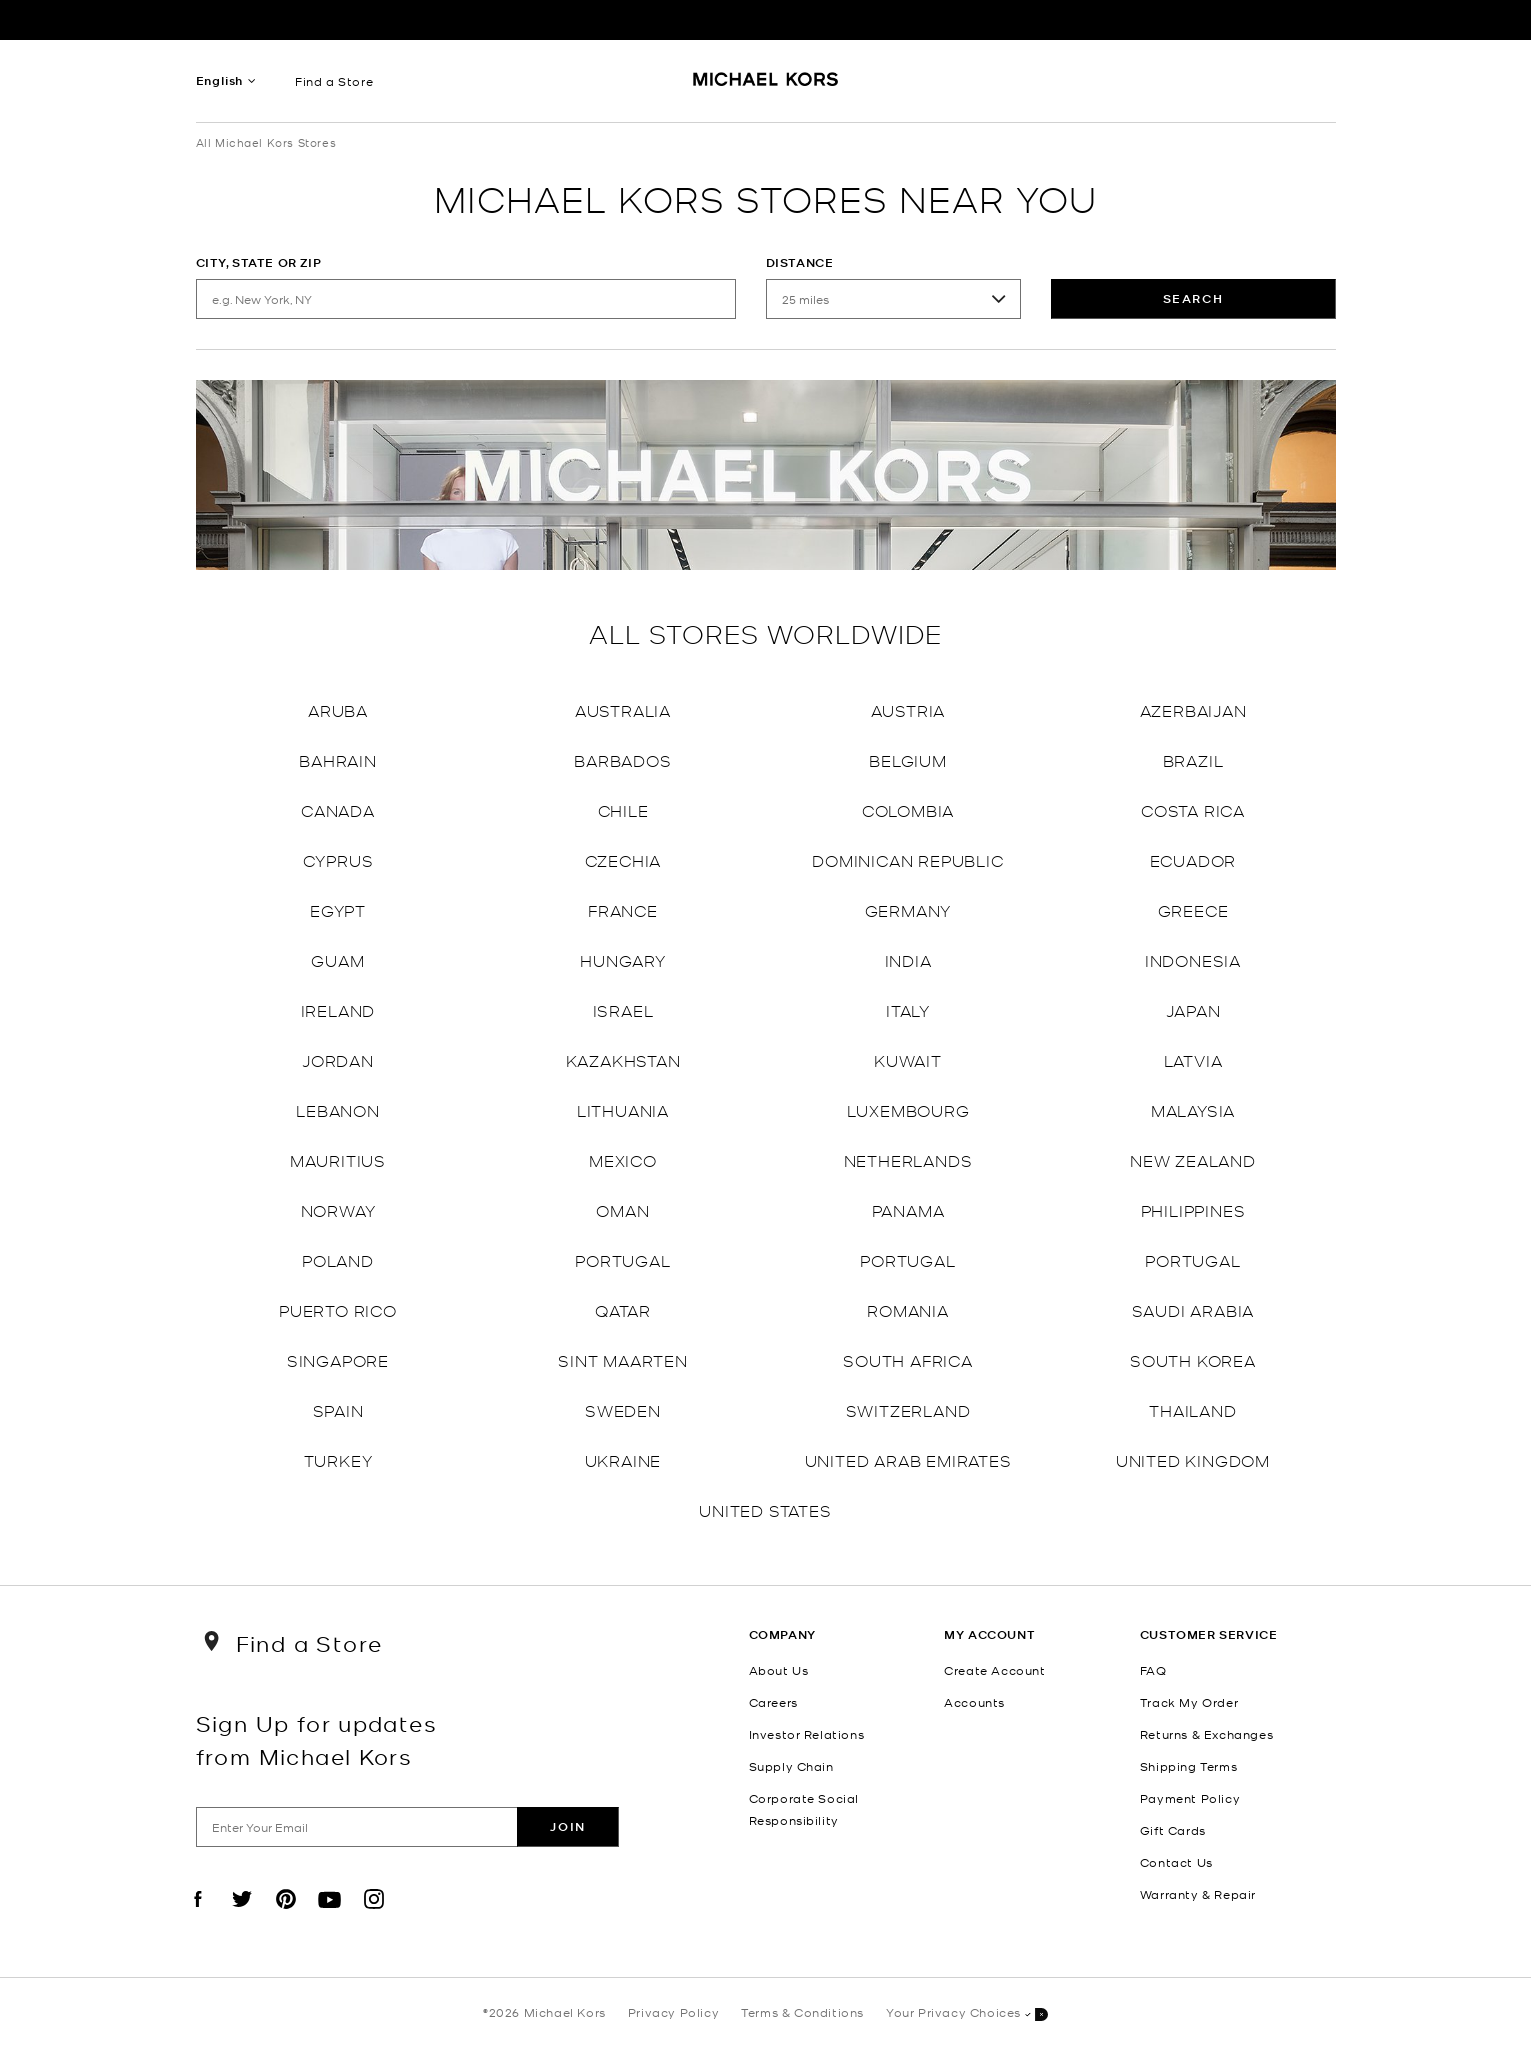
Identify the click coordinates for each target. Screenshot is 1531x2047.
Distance (800, 262)
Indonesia (1193, 959)
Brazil (1193, 759)
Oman (622, 1209)
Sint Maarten (623, 1359)
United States (765, 1509)
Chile (623, 809)
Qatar (623, 1309)
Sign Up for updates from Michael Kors (317, 1739)
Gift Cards (1173, 1830)
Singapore (338, 1359)
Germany (908, 909)
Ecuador (1193, 859)
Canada (338, 809)
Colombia (908, 809)
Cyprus (338, 859)
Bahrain (338, 759)
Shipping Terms (1188, 1766)
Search (1193, 298)
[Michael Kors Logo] (765, 86)
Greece (1193, 909)
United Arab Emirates (908, 1459)
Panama (908, 1209)
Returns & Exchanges (1206, 1734)
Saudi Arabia (1193, 1309)
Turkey (338, 1459)
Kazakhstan (623, 1059)
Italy (908, 1009)
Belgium (908, 759)
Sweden (623, 1409)
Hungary (623, 959)
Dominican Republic (907, 859)
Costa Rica (1193, 809)
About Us (779, 1670)
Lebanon (338, 1109)
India (908, 959)
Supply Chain (791, 1766)
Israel (623, 1009)
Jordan (338, 1059)
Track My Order (1189, 1702)
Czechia (623, 859)
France (623, 909)
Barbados (622, 759)
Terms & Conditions (802, 2012)
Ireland (338, 1009)
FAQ (1153, 1670)
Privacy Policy (673, 2012)
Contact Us (1176, 1862)
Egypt (338, 909)
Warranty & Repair (1198, 1894)
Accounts (974, 1702)
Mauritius (338, 1159)
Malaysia (1193, 1109)
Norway (338, 1209)
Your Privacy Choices (967, 2013)
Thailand (1192, 1409)
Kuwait (908, 1059)
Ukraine (623, 1459)
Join (567, 1826)
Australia (623, 709)
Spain (338, 1409)
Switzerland (908, 1409)
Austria (908, 709)
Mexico (623, 1159)
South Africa (908, 1359)
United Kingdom (1193, 1459)
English (220, 80)
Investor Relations (807, 1734)
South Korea (1193, 1359)
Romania (908, 1309)
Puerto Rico (338, 1309)
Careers (773, 1702)
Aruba (338, 709)
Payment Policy (1190, 1798)
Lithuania (623, 1109)
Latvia (1193, 1059)
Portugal (622, 1259)
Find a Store (334, 81)
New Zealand (1193, 1159)
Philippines (1193, 1209)
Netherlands (908, 1159)
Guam (337, 959)
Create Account (994, 1670)
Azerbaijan (1193, 709)
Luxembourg (908, 1109)
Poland (338, 1259)
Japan (1193, 1009)
